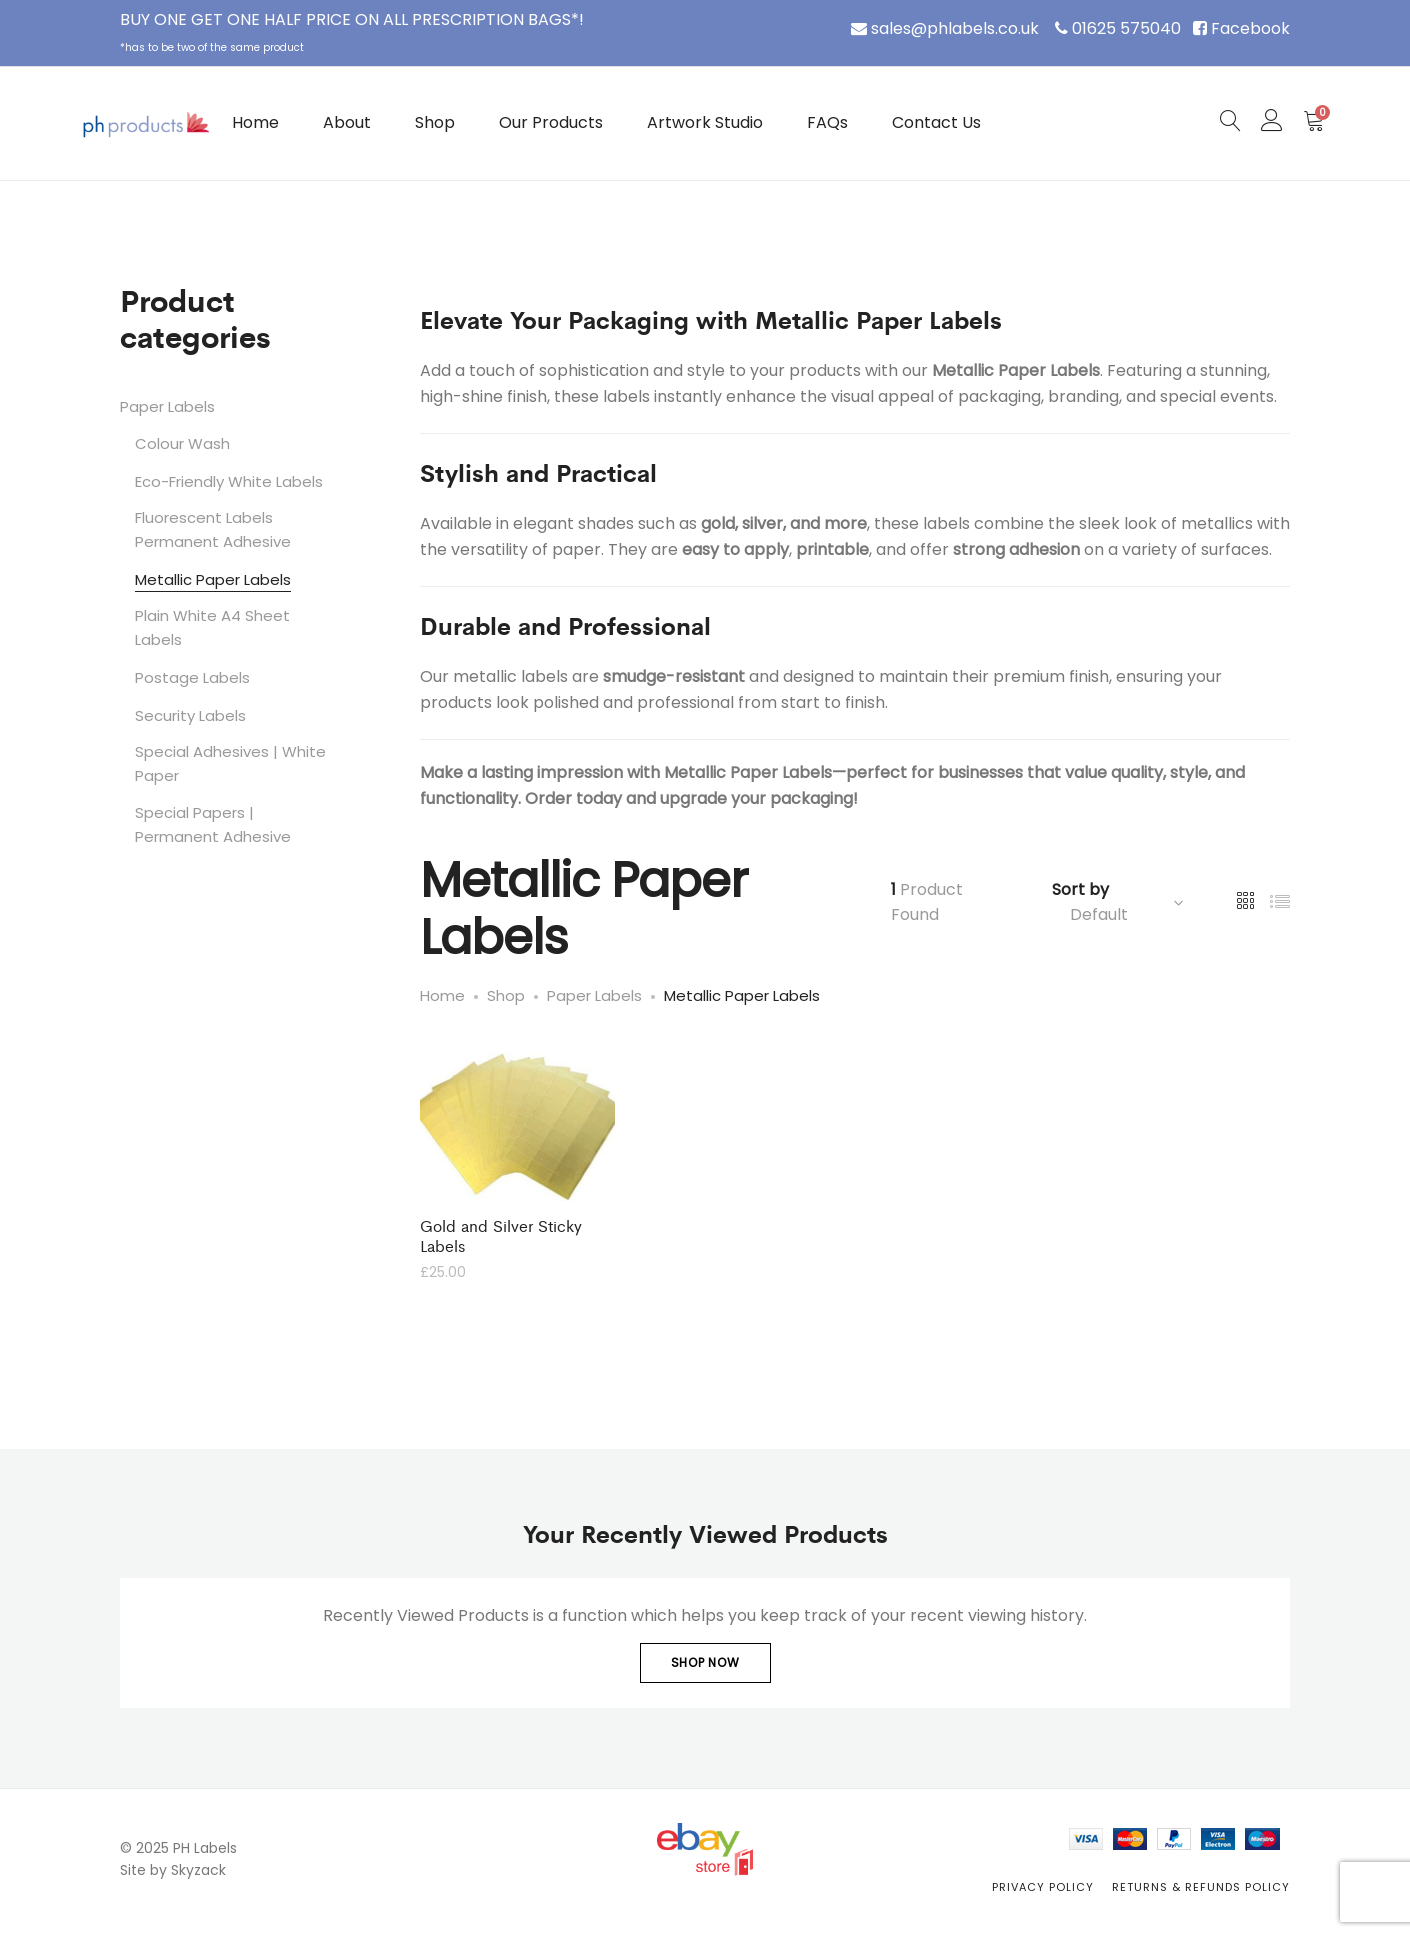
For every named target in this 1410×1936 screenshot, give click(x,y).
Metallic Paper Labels (213, 579)
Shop (435, 122)
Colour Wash (182, 443)
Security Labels (190, 715)
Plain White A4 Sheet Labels (212, 627)
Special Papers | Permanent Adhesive (213, 824)
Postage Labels (192, 677)
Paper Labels (167, 406)
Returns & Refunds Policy (1201, 1887)
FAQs (827, 122)
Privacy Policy (1043, 1887)
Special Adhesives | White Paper (230, 763)
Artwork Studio (705, 122)
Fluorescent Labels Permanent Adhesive (213, 529)
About (347, 122)
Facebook (1250, 28)
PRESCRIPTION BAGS (491, 19)
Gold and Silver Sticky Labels (501, 1235)
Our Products (551, 122)
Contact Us (936, 122)
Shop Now (705, 1662)
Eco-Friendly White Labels (229, 481)
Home (255, 122)
